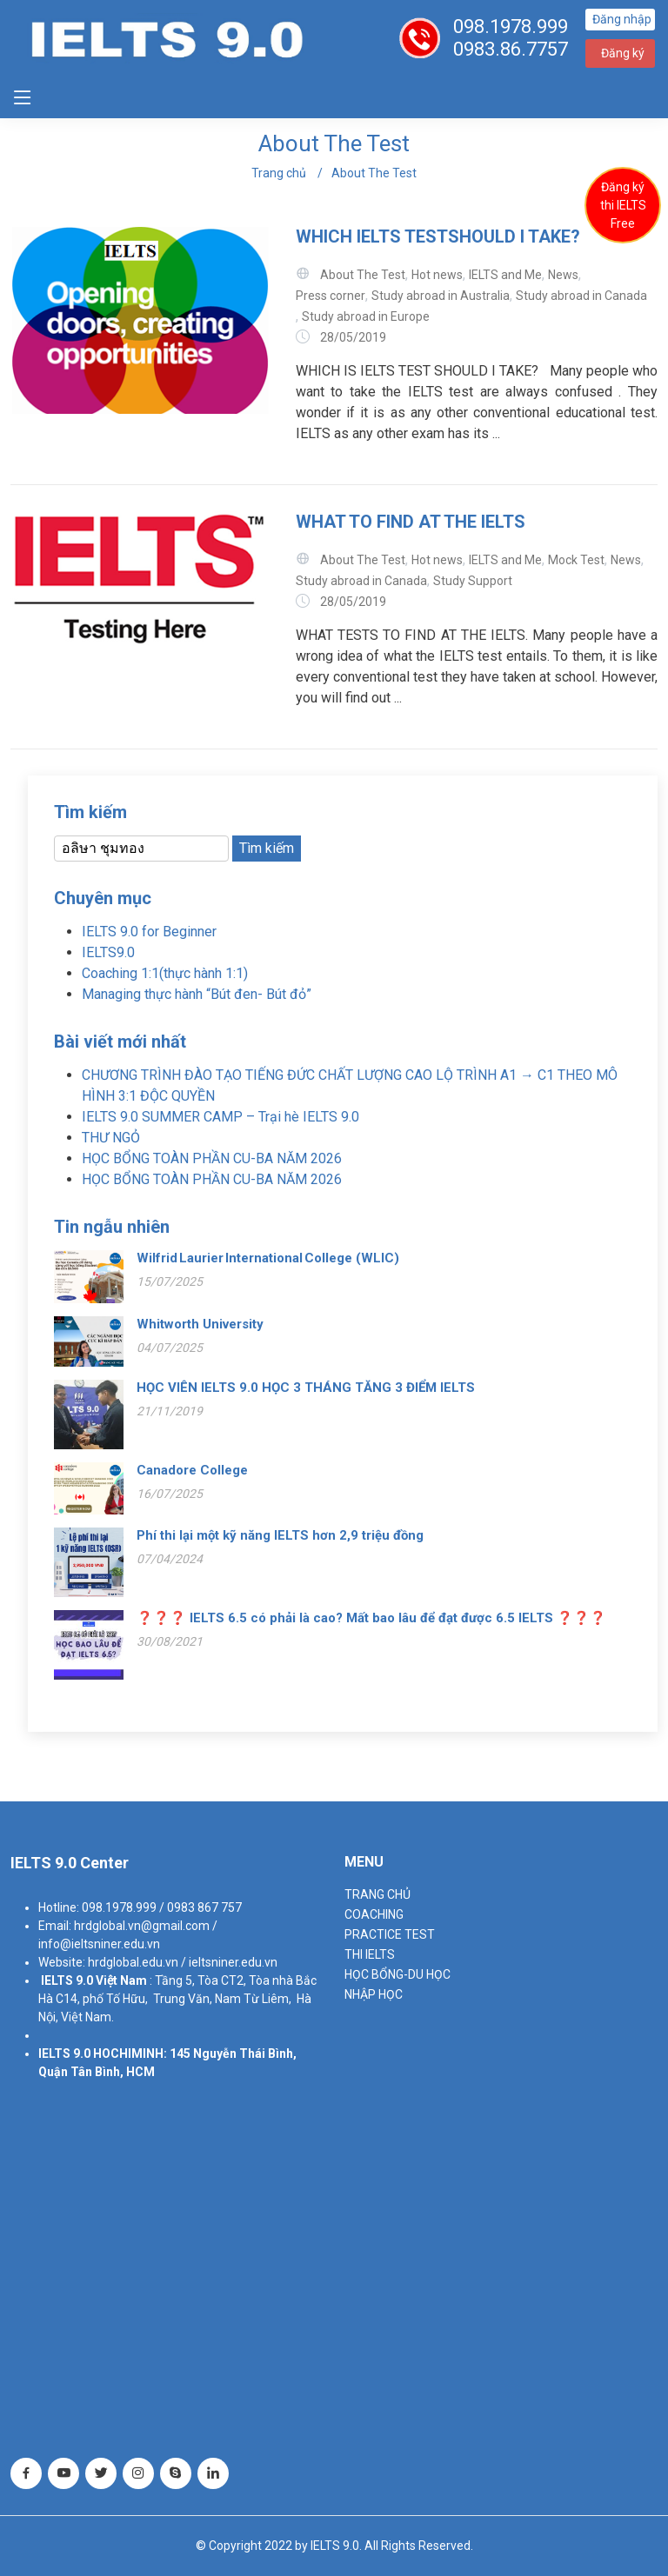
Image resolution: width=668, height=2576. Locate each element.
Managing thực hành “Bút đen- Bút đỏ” (196, 994)
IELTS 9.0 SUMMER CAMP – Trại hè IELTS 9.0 (220, 1116)
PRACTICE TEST (389, 1934)
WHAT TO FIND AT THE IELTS (410, 521)
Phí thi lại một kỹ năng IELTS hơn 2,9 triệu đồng (280, 1535)
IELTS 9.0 (67, 1980)
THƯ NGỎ (111, 1137)
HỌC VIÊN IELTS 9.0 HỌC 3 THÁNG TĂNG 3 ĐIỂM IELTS (306, 1387)
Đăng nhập (621, 19)
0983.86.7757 (510, 49)
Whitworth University (200, 1324)
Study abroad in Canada (581, 296)
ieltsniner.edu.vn (233, 1962)
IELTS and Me (505, 275)
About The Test (374, 173)
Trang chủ (278, 173)
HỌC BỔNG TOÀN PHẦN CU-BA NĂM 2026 (212, 1158)
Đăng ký (623, 53)
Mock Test (576, 560)
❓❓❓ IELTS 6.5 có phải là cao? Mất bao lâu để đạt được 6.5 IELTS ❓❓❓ (371, 1618)
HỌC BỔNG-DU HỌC (397, 1974)
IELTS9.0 (108, 952)
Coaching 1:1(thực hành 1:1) (165, 973)
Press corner (330, 296)
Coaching (374, 1914)
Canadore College (192, 1470)
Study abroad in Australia (440, 296)
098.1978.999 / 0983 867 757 (162, 1907)
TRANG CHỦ (377, 1894)
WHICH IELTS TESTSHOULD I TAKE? (438, 236)
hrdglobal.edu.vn (133, 1962)
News (563, 275)
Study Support (472, 581)
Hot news (437, 275)
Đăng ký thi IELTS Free (623, 205)
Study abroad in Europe (366, 316)
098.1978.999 (510, 26)
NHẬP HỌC (373, 1994)
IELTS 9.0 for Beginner (149, 931)
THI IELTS (369, 1954)
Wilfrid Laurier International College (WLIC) (268, 1258)
